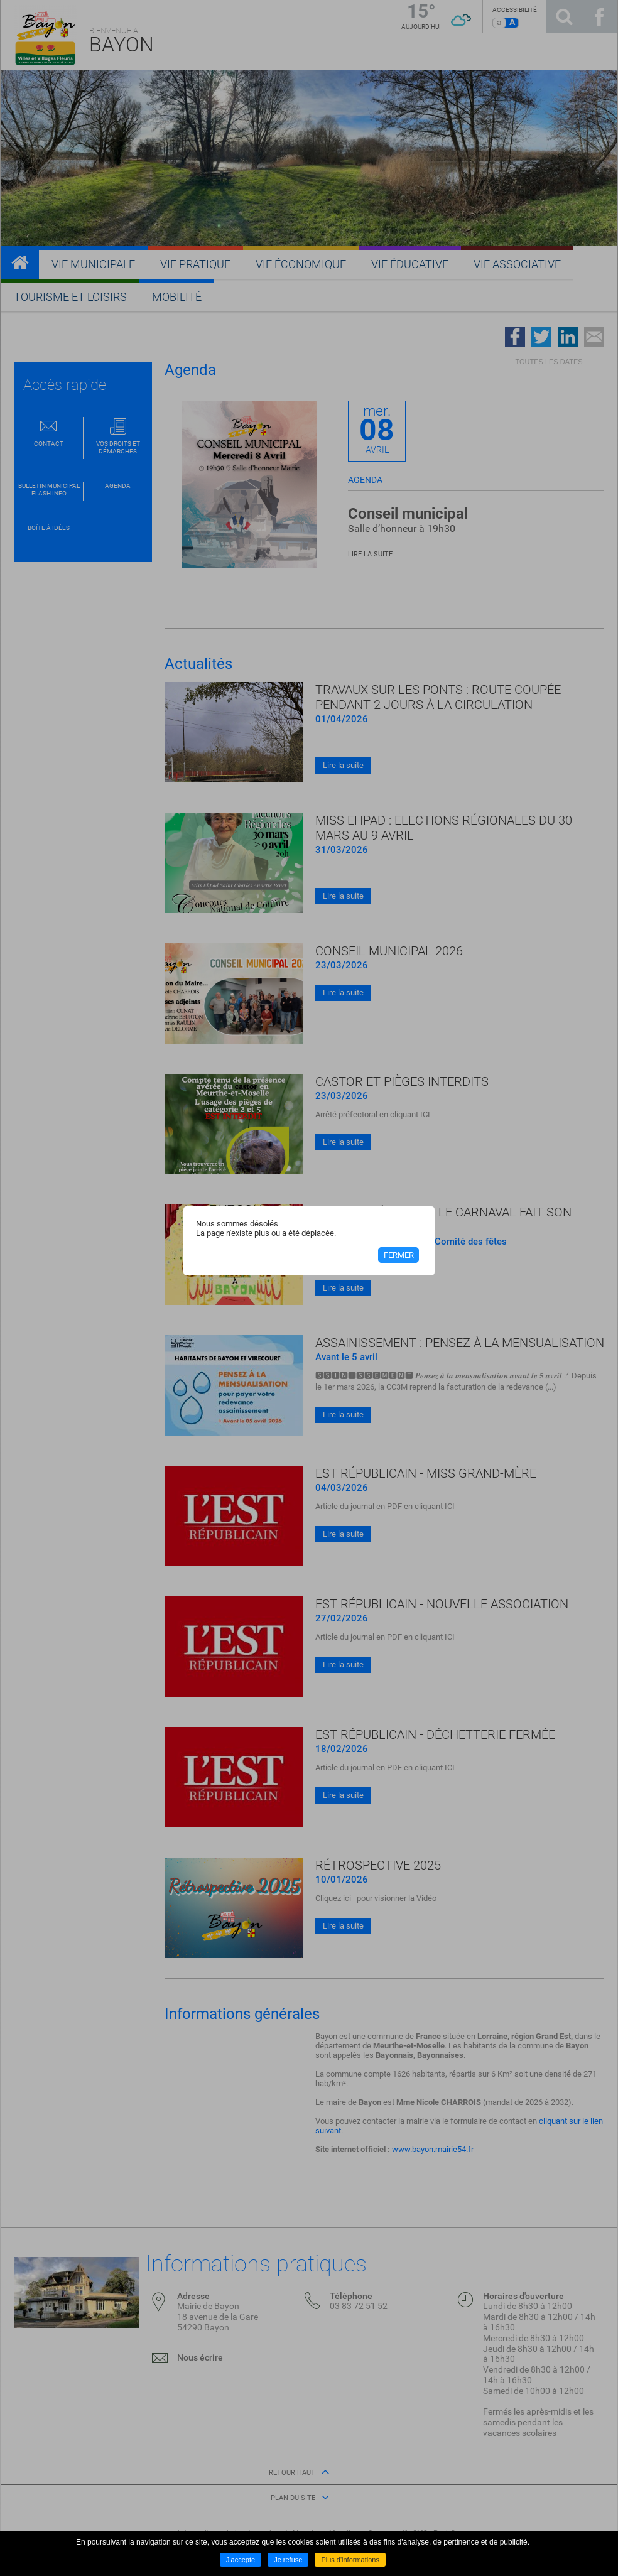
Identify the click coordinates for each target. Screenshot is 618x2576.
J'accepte (240, 2559)
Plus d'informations (350, 2559)
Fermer (399, 1255)
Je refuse (288, 2559)
